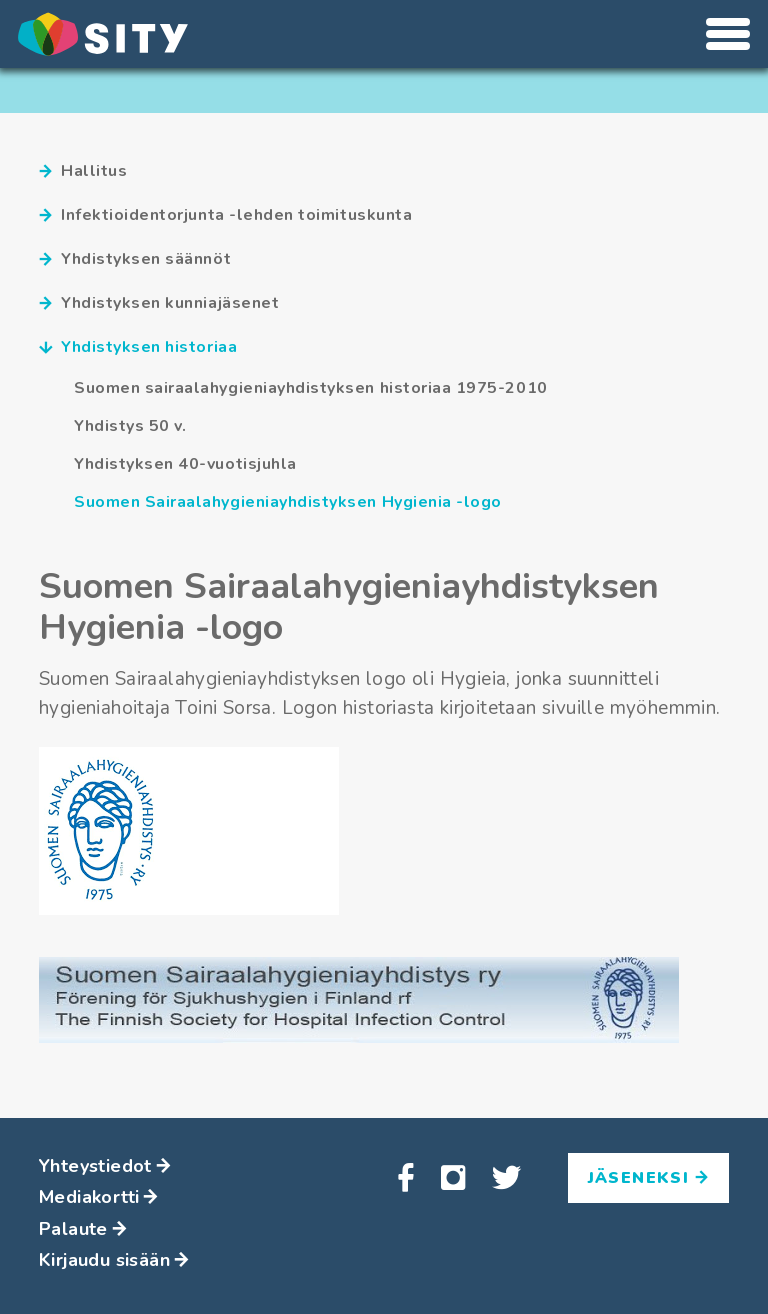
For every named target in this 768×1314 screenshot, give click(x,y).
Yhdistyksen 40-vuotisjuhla (185, 464)
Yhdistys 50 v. (130, 426)
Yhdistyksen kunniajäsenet (159, 303)
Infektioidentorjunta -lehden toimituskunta (225, 215)
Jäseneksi (648, 1178)
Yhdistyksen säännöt (135, 259)
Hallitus (83, 171)
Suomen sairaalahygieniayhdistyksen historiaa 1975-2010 (311, 388)
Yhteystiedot (105, 1166)
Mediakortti (99, 1197)
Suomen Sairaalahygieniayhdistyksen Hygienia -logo (288, 502)
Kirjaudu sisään (114, 1260)
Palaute (83, 1229)
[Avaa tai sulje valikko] (728, 34)
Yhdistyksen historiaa (138, 347)
